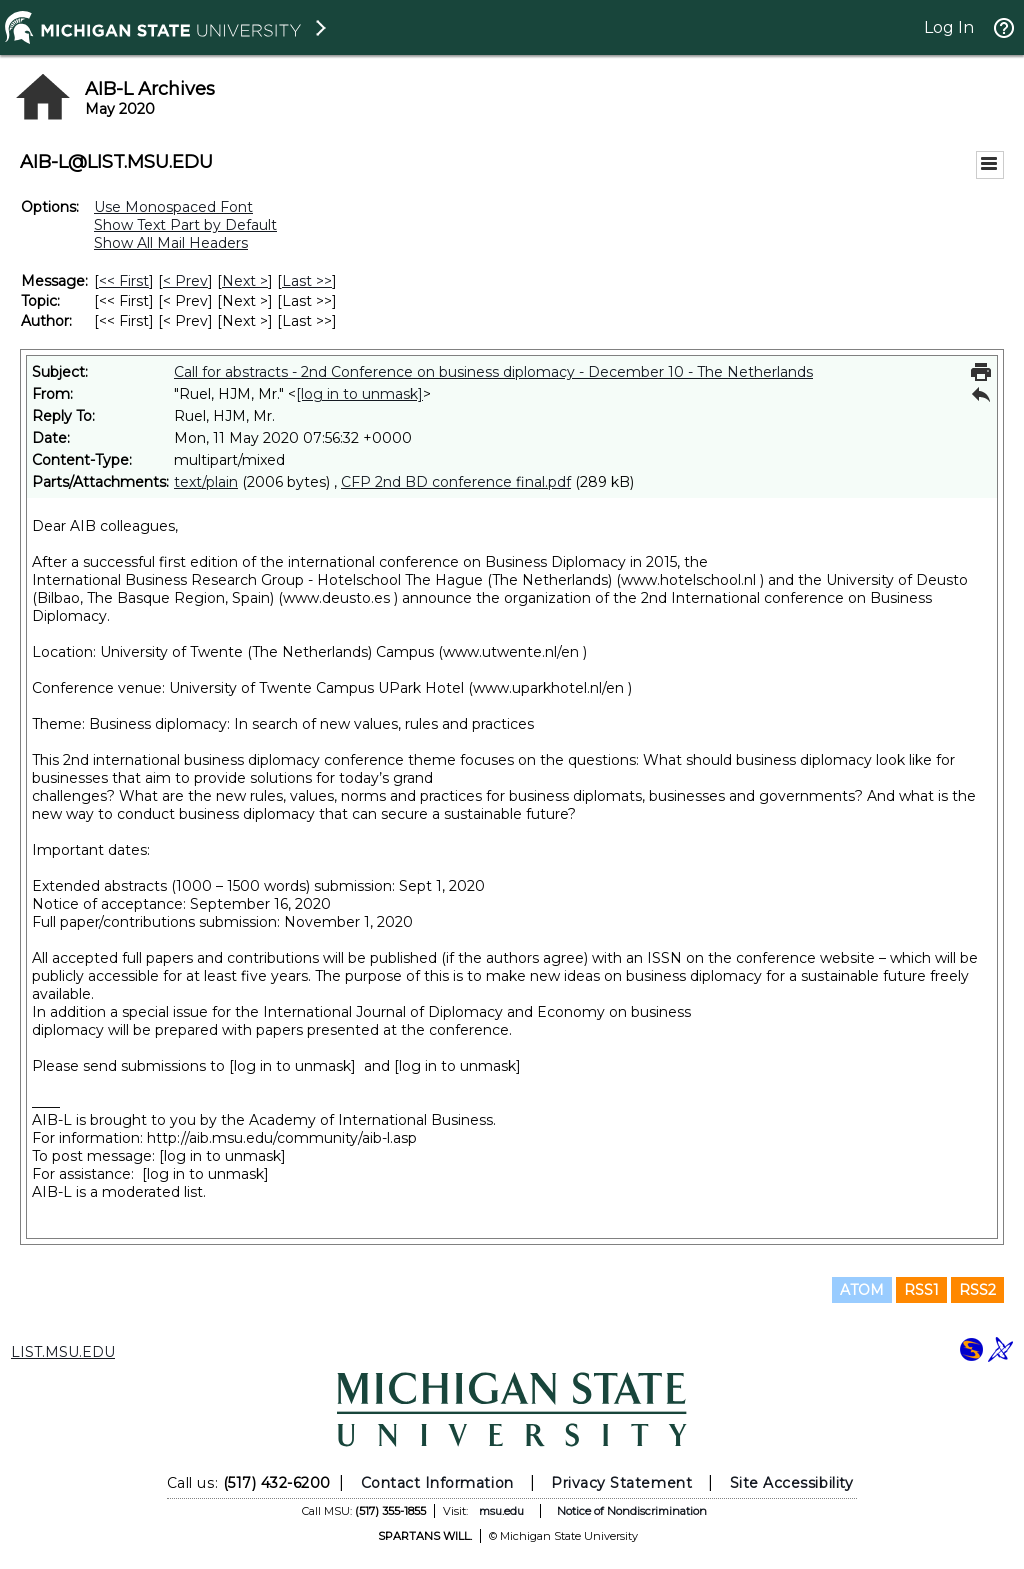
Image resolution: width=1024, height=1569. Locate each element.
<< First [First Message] (124, 281)
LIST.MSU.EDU (63, 1352)
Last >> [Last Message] (307, 281)
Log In (949, 27)
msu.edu (501, 1511)
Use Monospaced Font (173, 207)
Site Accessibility (792, 1483)
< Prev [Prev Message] (185, 281)
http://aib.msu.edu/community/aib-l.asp (282, 1138)
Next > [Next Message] (245, 281)
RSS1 (921, 1290)
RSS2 (977, 1290)
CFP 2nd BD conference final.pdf (456, 482)
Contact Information (437, 1483)
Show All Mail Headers (171, 243)
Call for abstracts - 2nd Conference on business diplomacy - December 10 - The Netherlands (493, 372)
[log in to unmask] (359, 394)
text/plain (206, 482)
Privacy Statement (621, 1483)
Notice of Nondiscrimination (632, 1511)
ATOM (862, 1290)
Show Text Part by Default (185, 225)
